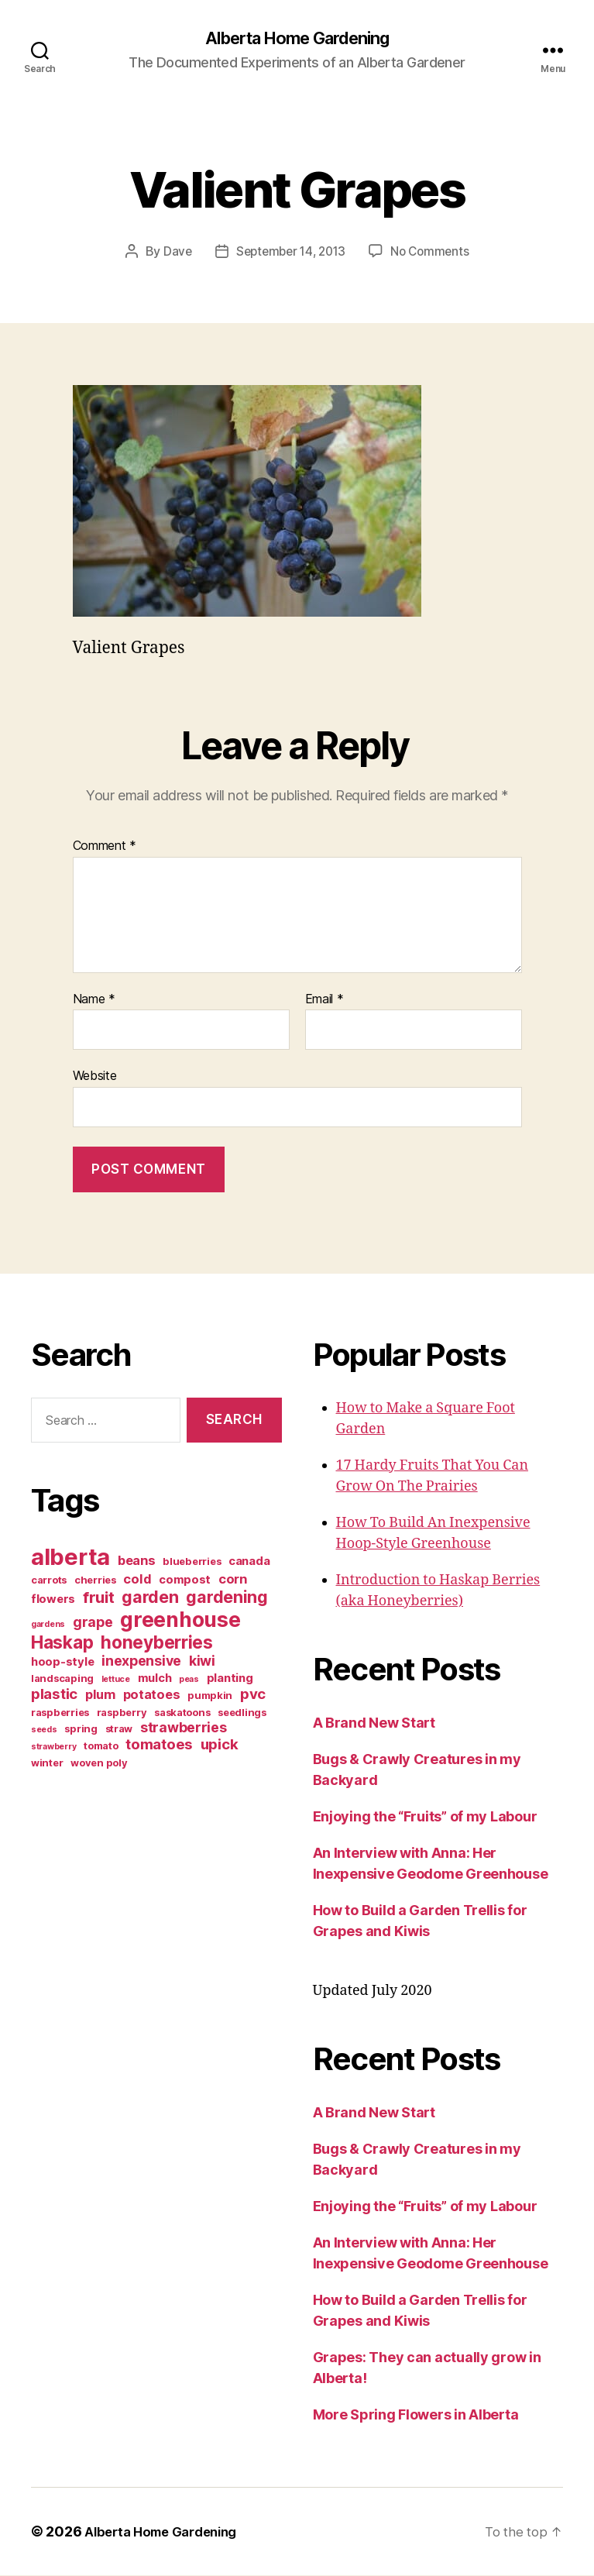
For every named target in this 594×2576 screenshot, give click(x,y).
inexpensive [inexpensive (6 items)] (141, 1661)
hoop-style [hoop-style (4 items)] (62, 1663)
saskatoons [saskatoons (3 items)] (182, 1713)
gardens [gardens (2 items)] (48, 1625)
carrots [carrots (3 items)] (49, 1580)
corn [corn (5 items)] (232, 1579)
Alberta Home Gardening (297, 38)
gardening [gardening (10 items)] (227, 1597)
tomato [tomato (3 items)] (101, 1746)
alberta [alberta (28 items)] (70, 1557)
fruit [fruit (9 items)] (99, 1598)
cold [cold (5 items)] (137, 1579)
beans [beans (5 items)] (137, 1561)
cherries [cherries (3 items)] (95, 1580)
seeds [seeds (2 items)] (44, 1730)
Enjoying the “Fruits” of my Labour (425, 1817)
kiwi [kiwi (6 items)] (202, 1661)
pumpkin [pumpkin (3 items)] (209, 1696)
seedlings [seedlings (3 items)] (242, 1713)
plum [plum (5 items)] (100, 1695)
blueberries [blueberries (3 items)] (192, 1562)
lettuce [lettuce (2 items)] (115, 1680)
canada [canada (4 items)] (249, 1562)
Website (95, 1076)
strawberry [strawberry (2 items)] (53, 1747)
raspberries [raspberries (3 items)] (60, 1713)
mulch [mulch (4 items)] (155, 1679)
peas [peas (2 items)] (189, 1680)
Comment (105, 847)
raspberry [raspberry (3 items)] (122, 1713)
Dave (172, 252)
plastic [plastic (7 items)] (54, 1695)
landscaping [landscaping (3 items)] (62, 1679)
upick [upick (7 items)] (220, 1745)
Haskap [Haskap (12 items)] (62, 1642)
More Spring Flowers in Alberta (416, 2415)
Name (94, 1000)
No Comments (434, 252)
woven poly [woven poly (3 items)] (98, 1763)
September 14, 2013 (289, 252)
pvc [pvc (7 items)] (253, 1695)
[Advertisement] (128, 1906)
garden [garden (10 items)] (150, 1597)
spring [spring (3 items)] (80, 1729)
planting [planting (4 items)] (230, 1679)
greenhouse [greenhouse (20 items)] (180, 1620)
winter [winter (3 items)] (47, 1763)
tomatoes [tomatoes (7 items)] (159, 1745)
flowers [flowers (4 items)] (53, 1600)
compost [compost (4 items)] (185, 1580)
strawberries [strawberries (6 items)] (183, 1728)
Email (324, 1000)
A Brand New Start (374, 1723)
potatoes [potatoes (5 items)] (151, 1695)
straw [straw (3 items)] (119, 1729)
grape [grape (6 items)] (93, 1623)
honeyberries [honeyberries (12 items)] (157, 1642)
